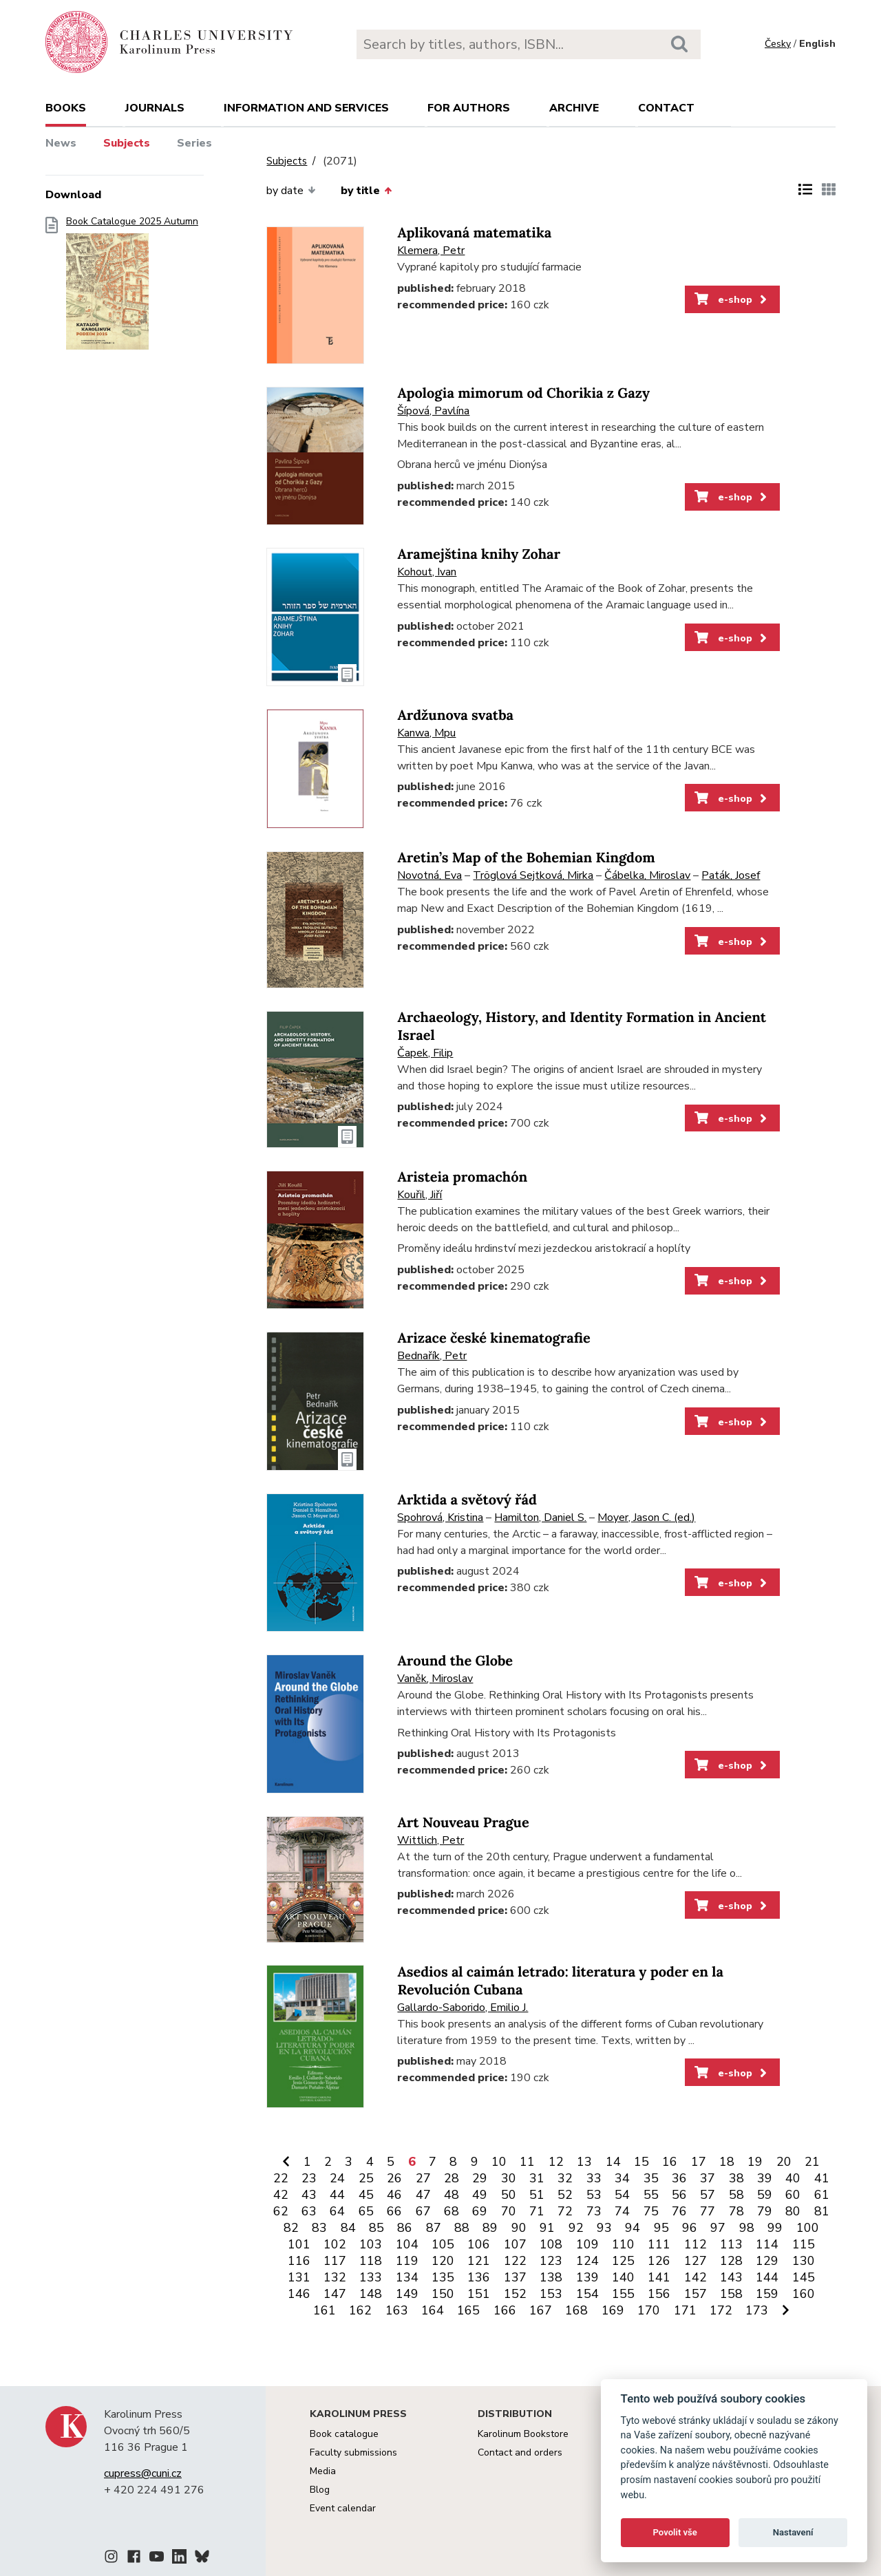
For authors (468, 108)
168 (576, 2310)
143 (731, 2277)
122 (515, 2261)
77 (707, 2211)
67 (423, 2211)
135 (443, 2277)
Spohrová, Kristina (440, 1517)
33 (594, 2178)
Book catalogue (344, 2433)
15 (641, 2161)
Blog (320, 2489)
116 (299, 2261)
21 (812, 2161)
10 (499, 2161)
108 (551, 2244)
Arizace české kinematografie (493, 1338)
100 (807, 2228)
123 (551, 2261)
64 (337, 2211)
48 (451, 2194)
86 (404, 2228)
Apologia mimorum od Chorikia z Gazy (523, 393)
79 (764, 2211)
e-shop (731, 299)
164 (432, 2310)
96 (689, 2228)
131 (299, 2277)
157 (695, 2294)
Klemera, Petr (431, 250)
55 (651, 2194)
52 (565, 2194)
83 (319, 2228)
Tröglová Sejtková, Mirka (533, 875)
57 (707, 2194)
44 (337, 2194)
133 (370, 2277)
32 (565, 2178)
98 (746, 2228)
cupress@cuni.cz (143, 2473)
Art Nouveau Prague (463, 1822)
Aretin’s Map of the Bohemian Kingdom (526, 857)
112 (695, 2244)
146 (299, 2294)
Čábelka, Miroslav (647, 875)
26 (394, 2178)
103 (370, 2244)
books (65, 108)
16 (669, 2161)
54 (622, 2194)
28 (451, 2178)
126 (659, 2261)
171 (685, 2310)
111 (659, 2244)
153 (551, 2294)
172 (721, 2310)
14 (613, 2161)
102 (334, 2244)
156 (659, 2294)
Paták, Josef (730, 875)
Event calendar (343, 2508)
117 (334, 2261)
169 (613, 2310)
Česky (778, 43)
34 (622, 2178)
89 (490, 2228)
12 (556, 2161)
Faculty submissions (353, 2452)
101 (299, 2244)
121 (478, 2261)
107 (515, 2244)
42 (280, 2194)
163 (396, 2310)
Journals (154, 108)
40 (792, 2178)
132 (334, 2277)
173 (756, 2310)
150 (443, 2294)
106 (478, 2244)
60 (792, 2194)
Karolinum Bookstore (523, 2433)
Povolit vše (675, 2532)
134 (407, 2277)
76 (679, 2211)
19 (755, 2161)
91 (547, 2228)
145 (803, 2277)
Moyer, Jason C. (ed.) (646, 1517)
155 (623, 2294)
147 (334, 2294)
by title (366, 190)
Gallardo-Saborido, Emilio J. (462, 2007)
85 (376, 2228)
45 (366, 2194)
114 (767, 2244)
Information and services (306, 108)
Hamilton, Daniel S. (540, 1517)
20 (784, 2161)
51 (536, 2194)
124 (587, 2261)
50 (508, 2194)
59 (764, 2194)
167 (540, 2310)
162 (360, 2310)
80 (792, 2211)
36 (679, 2178)
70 (508, 2211)
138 (551, 2277)
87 (433, 2228)
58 (736, 2194)
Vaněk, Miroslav (435, 1678)
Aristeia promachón (462, 1177)
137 (515, 2277)
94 (632, 2228)
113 (731, 2244)
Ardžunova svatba (455, 715)
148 (370, 2294)
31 (536, 2178)
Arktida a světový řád (466, 1500)
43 (309, 2194)
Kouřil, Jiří (419, 1194)
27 (423, 2178)
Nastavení (793, 2532)
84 (348, 2228)
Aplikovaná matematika (474, 233)
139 (587, 2277)
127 (695, 2261)
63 (309, 2211)
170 (648, 2310)
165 (468, 2310)
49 (479, 2194)
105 (443, 2244)
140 (623, 2277)
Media (323, 2471)
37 (707, 2178)
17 (698, 2161)
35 (651, 2178)
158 (731, 2294)
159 (767, 2294)
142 (695, 2277)
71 (536, 2211)
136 (478, 2277)
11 (527, 2161)
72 (565, 2211)
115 (803, 2244)
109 (587, 2244)
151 (478, 2294)
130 (803, 2261)
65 (366, 2211)
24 (337, 2178)
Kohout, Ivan (426, 571)
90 (519, 2228)
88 (461, 2228)
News (60, 143)
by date (290, 190)
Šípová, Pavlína (433, 410)
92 (576, 2228)
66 (394, 2211)
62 (280, 2211)
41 (821, 2178)
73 (594, 2211)
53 (594, 2194)
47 (423, 2194)
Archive (574, 108)
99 (775, 2228)
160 (803, 2294)
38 (736, 2178)
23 (309, 2178)
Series (194, 143)
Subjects (126, 143)
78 (736, 2211)
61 (821, 2194)
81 (821, 2211)
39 (764, 2178)
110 (623, 2244)
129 (767, 2261)
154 (587, 2294)
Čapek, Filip (425, 1053)
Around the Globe (455, 1661)
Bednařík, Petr (432, 1355)
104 (407, 2244)
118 (370, 2261)
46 (394, 2194)
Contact (666, 108)
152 (515, 2294)
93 (604, 2228)
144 (767, 2277)
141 (659, 2277)
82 (291, 2228)
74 (622, 2211)
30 (508, 2178)
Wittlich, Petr (430, 1840)
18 (726, 2161)
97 (717, 2228)
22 (280, 2178)
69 (479, 2211)
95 (661, 2228)
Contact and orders (520, 2452)
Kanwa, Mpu (426, 733)
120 (443, 2261)
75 (651, 2211)
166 (504, 2310)
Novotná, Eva (429, 875)
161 (324, 2310)
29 (479, 2178)
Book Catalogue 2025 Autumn (132, 287)
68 (451, 2211)
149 (407, 2294)
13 (584, 2161)
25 (366, 2178)
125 (623, 2261)
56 (679, 2194)
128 (731, 2261)
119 (407, 2261)
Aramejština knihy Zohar (478, 554)
